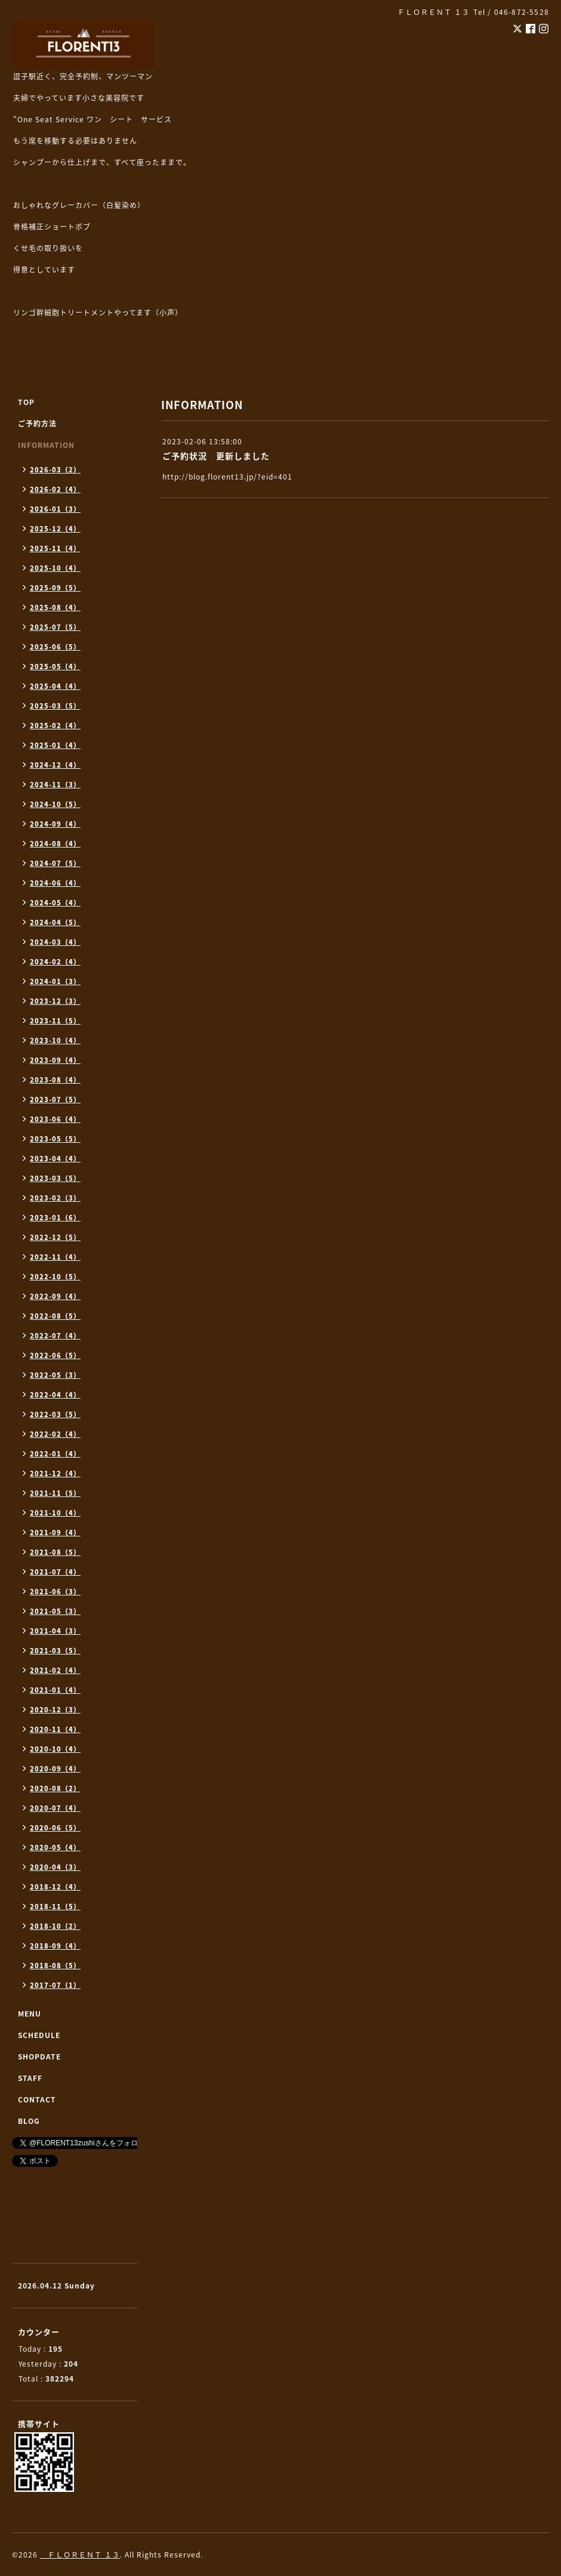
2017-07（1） (55, 1985)
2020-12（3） (55, 1710)
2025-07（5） (55, 627)
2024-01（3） (55, 981)
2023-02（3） (55, 1198)
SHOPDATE (39, 2056)
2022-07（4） (55, 1336)
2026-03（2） (55, 470)
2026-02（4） (55, 489)
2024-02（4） (55, 962)
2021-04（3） (55, 1631)
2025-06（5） (55, 647)
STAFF (30, 2078)
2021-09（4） (55, 1532)
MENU (29, 2013)
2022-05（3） (55, 1375)
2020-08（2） (55, 1788)
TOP (26, 402)
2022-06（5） (55, 1355)
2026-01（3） (55, 509)
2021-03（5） (55, 1651)
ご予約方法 (37, 423)
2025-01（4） (55, 745)
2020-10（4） (55, 1749)
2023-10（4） (55, 1040)
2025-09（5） (55, 588)
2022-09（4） (55, 1296)
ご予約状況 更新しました (216, 456)
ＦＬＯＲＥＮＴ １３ (80, 2554)
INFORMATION (46, 445)
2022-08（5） (55, 1316)
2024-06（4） (55, 883)
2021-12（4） (55, 1473)
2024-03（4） (55, 942)
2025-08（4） (55, 607)
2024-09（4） (55, 824)
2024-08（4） (55, 844)
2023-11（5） (55, 1021)
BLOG (29, 2121)
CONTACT (37, 2099)
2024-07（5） (55, 863)
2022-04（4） (55, 1395)
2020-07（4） (55, 1808)
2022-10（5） (55, 1277)
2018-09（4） (55, 1946)
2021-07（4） (55, 1572)
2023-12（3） (55, 1001)
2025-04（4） (55, 686)
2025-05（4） (55, 666)
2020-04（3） (55, 1867)
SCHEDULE (39, 2035)
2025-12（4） (55, 529)
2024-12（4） (55, 765)
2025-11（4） (55, 548)
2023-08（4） (55, 1080)
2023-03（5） (55, 1178)
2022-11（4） (55, 1257)
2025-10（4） (55, 568)
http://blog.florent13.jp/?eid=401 (227, 476)
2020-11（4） (55, 1729)
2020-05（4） (55, 1847)
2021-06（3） (55, 1592)
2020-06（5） (55, 1828)
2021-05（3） (55, 1611)
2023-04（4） (55, 1159)
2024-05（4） (55, 903)
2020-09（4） (55, 1769)
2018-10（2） (55, 1926)
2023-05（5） (55, 1139)
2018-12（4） (55, 1887)
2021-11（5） (55, 1493)
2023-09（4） (55, 1060)
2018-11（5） (55, 1906)
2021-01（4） (55, 1690)
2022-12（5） (55, 1237)
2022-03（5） (55, 1414)
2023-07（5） (55, 1099)
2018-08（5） (55, 1965)
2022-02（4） (55, 1434)
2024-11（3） (55, 785)
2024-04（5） (55, 922)
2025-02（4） (55, 725)
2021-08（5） (55, 1552)
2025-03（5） (55, 706)
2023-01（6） (55, 1218)
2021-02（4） (55, 1670)
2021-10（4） (55, 1513)
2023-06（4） (55, 1119)
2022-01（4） (55, 1454)
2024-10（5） (55, 804)
